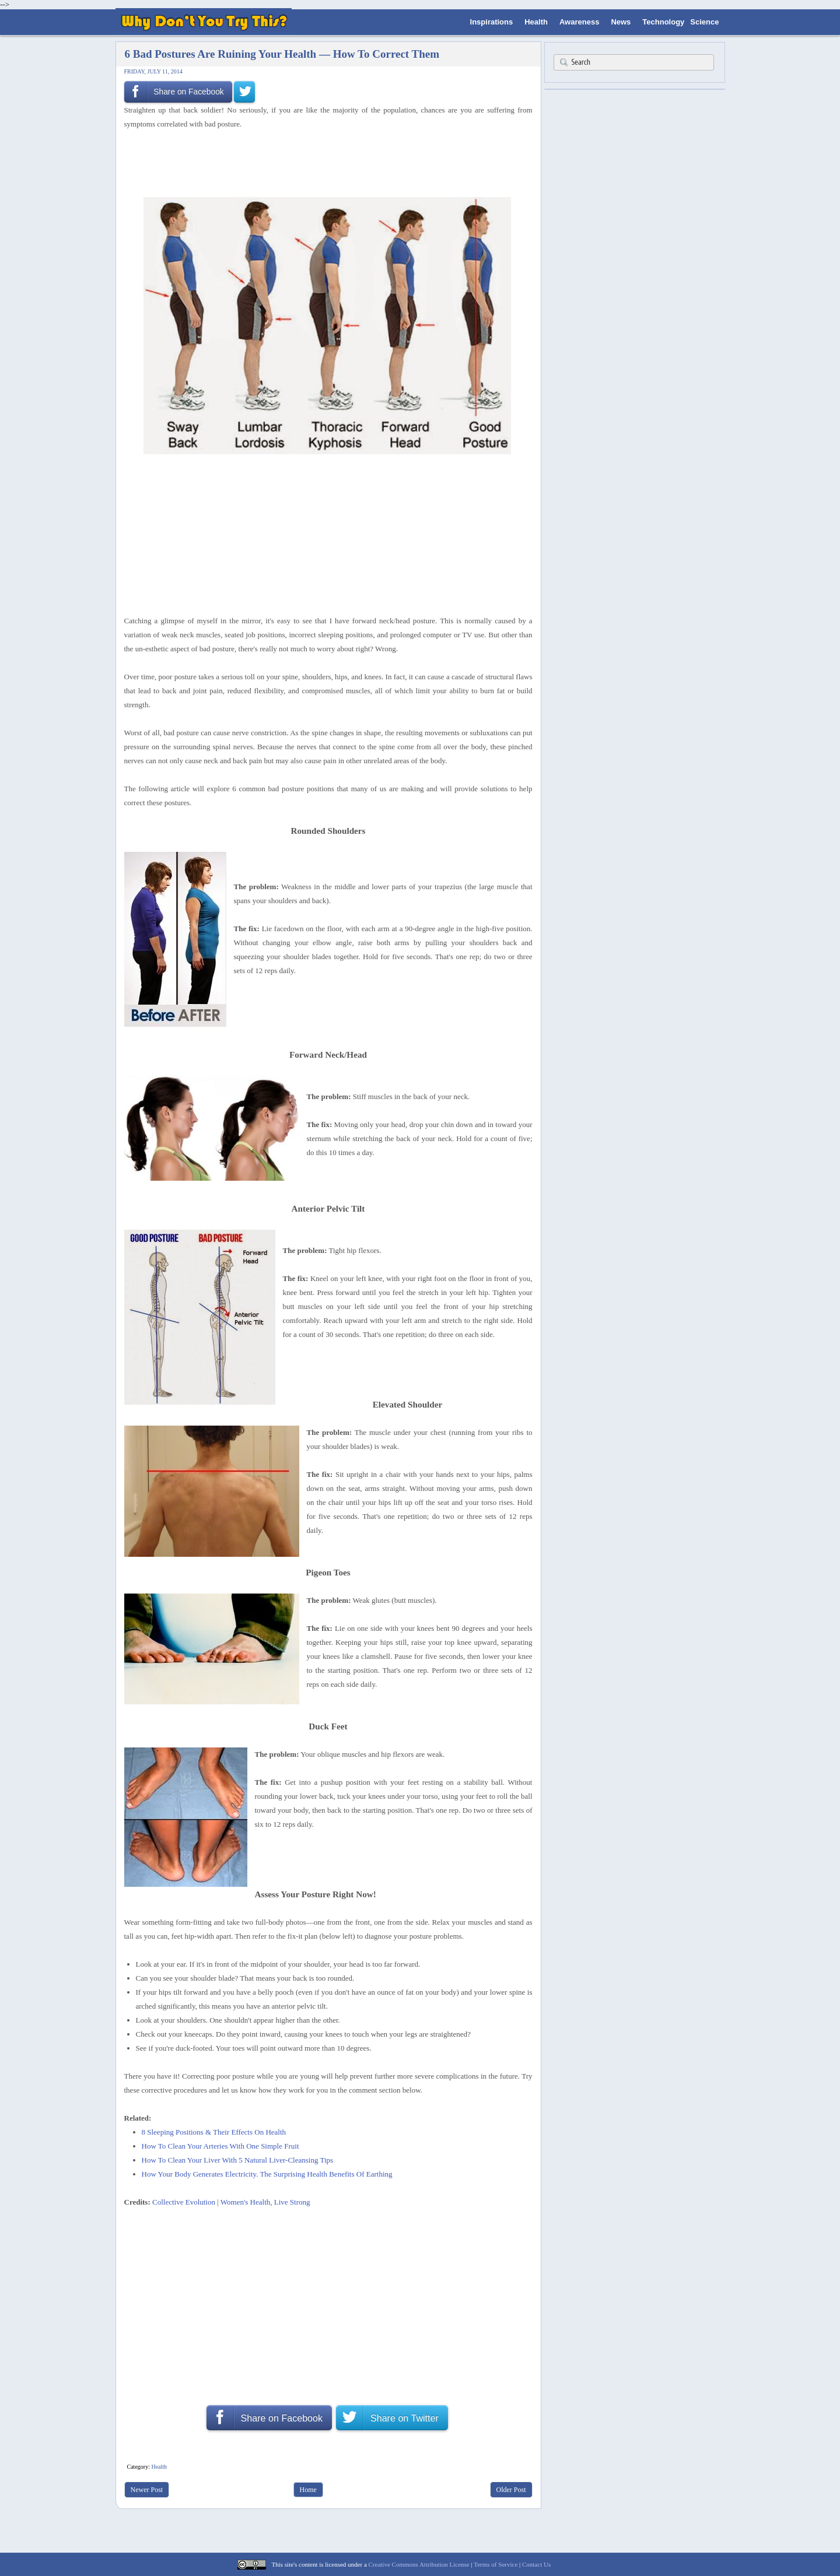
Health (536, 21)
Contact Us (536, 2564)
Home (308, 2490)
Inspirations (491, 21)
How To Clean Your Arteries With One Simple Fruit (220, 2146)
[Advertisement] (324, 162)
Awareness (579, 21)
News (621, 21)
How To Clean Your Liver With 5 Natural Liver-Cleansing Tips (238, 2160)
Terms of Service (495, 2564)
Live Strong (292, 2202)
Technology (663, 21)
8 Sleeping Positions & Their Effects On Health (214, 2132)
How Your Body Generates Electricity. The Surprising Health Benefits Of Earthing (267, 2174)
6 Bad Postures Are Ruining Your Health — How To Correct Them (282, 54)
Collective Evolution (183, 2202)
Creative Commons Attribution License (419, 2564)
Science (704, 21)
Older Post (511, 2490)
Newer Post (147, 2490)
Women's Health (245, 2202)
